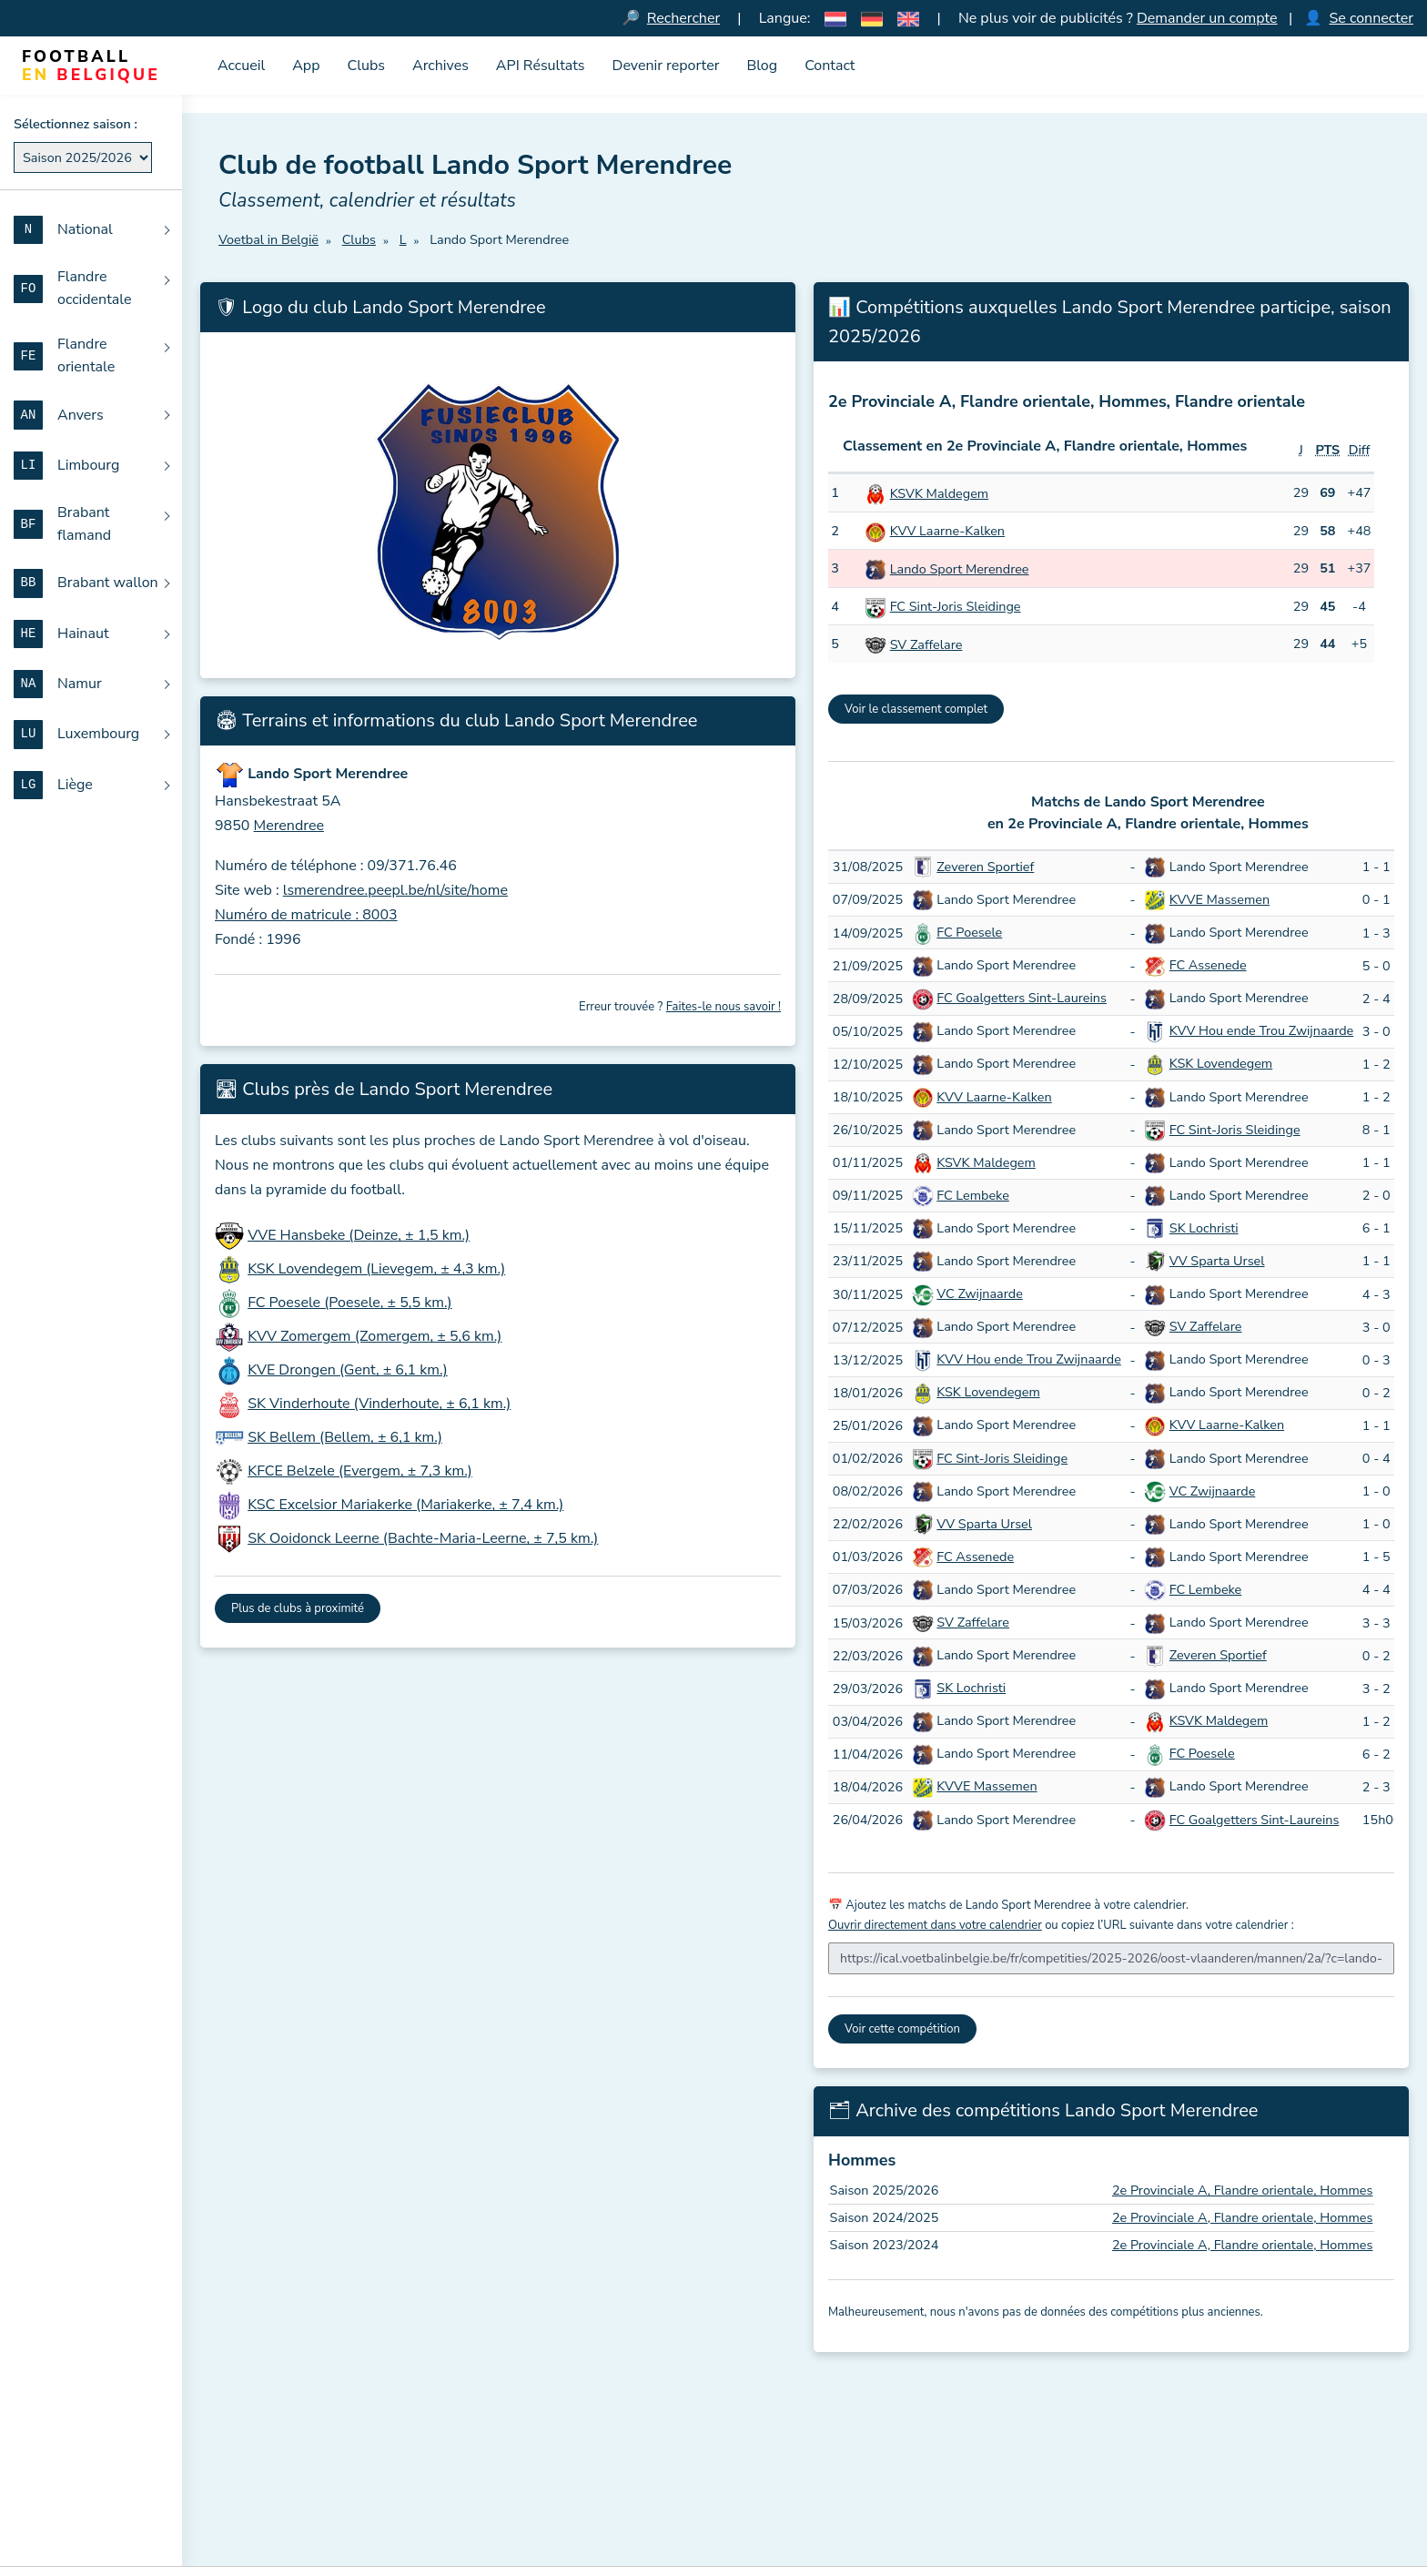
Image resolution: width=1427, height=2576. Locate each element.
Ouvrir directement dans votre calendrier (935, 1925)
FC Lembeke (972, 1195)
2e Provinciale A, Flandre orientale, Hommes (1242, 2190)
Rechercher (683, 18)
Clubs (367, 66)
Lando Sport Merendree (959, 569)
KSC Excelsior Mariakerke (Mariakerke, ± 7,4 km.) (405, 1505)
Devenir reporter (666, 66)
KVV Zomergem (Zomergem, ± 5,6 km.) (374, 1336)
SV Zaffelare (926, 644)
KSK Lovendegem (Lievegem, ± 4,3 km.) (376, 1269)
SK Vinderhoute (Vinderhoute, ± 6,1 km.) (379, 1404)
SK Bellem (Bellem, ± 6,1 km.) (345, 1437)
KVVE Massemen (1219, 899)
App (305, 66)
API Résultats (540, 66)
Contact (830, 66)
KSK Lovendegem (1220, 1063)
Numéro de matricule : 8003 (306, 915)
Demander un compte (1207, 18)
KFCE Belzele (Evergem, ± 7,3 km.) (360, 1471)
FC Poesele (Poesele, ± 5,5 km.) (350, 1303)
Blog (761, 66)
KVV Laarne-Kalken (947, 531)
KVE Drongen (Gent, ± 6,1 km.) (348, 1370)
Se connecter (1371, 18)
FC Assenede (1208, 965)
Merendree (289, 826)
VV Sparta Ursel (1217, 1261)
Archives (440, 66)
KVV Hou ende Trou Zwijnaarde (1261, 1030)
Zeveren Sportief (985, 866)
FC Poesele (969, 932)
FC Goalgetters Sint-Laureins (1021, 998)
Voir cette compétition (902, 2029)
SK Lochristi (1204, 1228)
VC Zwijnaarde (979, 1293)
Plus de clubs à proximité (297, 1608)
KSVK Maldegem (939, 493)
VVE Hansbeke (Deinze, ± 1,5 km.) (359, 1235)
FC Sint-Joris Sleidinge (955, 606)
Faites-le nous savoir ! (723, 1007)
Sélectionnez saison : (75, 124)
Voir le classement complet (916, 709)
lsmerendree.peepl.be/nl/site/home (395, 890)
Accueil (241, 66)
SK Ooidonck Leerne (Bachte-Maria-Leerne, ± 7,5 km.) (423, 1538)
